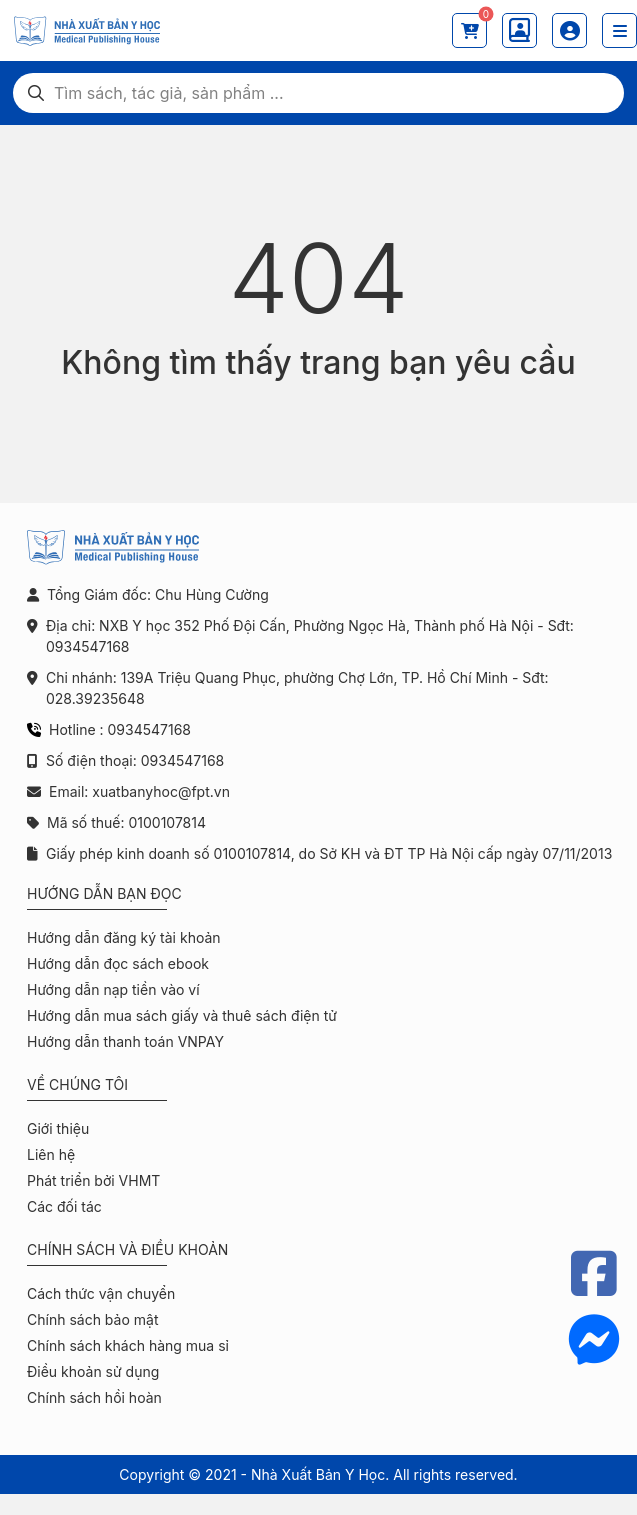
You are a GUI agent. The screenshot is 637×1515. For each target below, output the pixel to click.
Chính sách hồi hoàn (94, 1397)
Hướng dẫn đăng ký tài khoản (124, 937)
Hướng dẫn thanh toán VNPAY (125, 1041)
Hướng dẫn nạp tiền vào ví (113, 989)
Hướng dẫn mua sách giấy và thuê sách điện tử (182, 1015)
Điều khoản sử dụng (93, 1371)
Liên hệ (51, 1154)
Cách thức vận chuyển (101, 1293)
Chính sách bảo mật (92, 1319)
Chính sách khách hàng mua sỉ (128, 1345)
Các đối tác (64, 1206)
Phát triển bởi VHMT (93, 1180)
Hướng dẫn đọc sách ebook (118, 963)
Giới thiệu (58, 1128)
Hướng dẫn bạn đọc (104, 893)
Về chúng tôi (77, 1084)
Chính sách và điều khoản (127, 1249)
